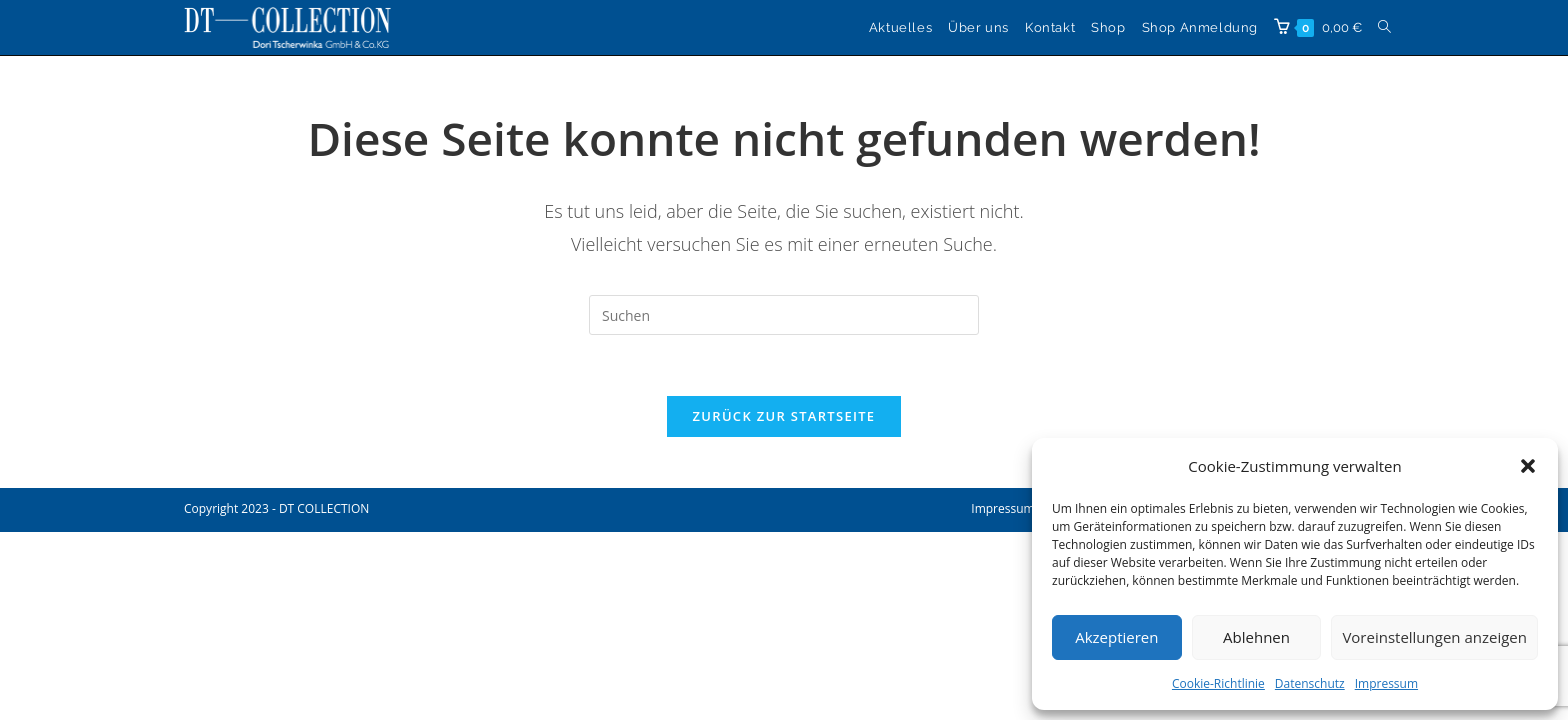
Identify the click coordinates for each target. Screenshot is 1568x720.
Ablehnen (1256, 637)
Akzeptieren (1116, 637)
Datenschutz (1310, 683)
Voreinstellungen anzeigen (1434, 637)
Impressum (1386, 683)
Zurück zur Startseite (784, 416)
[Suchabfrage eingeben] (784, 315)
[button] (1528, 466)
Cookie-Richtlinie (1218, 683)
